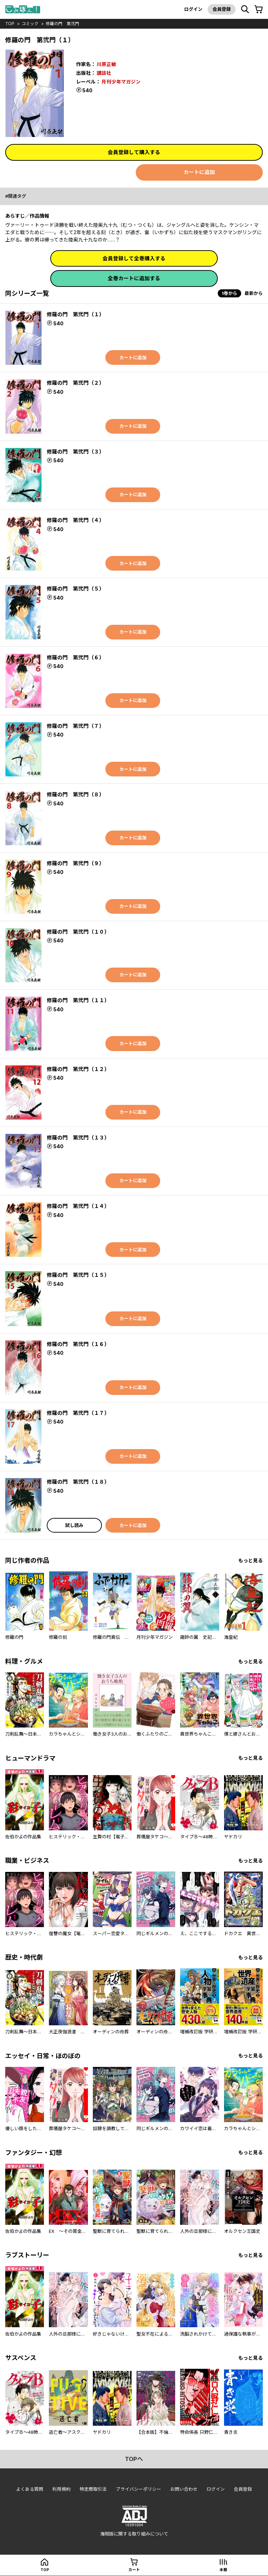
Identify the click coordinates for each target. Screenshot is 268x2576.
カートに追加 (199, 172)
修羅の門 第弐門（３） (75, 451)
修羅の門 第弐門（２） (75, 383)
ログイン (193, 9)
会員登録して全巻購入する (134, 258)
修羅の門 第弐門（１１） (78, 1000)
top (10, 23)
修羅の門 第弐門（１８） (78, 1482)
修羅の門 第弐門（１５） (78, 1275)
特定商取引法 (93, 2489)
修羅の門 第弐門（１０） (78, 932)
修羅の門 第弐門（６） (75, 657)
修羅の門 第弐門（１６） (78, 1344)
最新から (254, 293)
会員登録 (221, 9)
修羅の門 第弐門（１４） (78, 1206)
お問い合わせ (184, 2489)
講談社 (104, 72)
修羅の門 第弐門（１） (75, 314)
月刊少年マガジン (121, 81)
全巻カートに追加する (134, 278)
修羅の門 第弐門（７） (75, 726)
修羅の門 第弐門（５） (75, 589)
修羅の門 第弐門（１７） (78, 1413)
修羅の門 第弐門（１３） (78, 1138)
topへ (134, 2459)
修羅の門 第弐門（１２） (78, 1069)
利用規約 (61, 2489)
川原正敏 (106, 64)
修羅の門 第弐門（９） (75, 863)
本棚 (223, 2570)
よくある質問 (29, 2489)
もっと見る (250, 1561)
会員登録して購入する (134, 152)
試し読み (74, 1525)
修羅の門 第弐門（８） (75, 794)
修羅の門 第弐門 (63, 23)
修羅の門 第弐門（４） (75, 520)
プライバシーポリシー (138, 2489)
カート (134, 2570)
